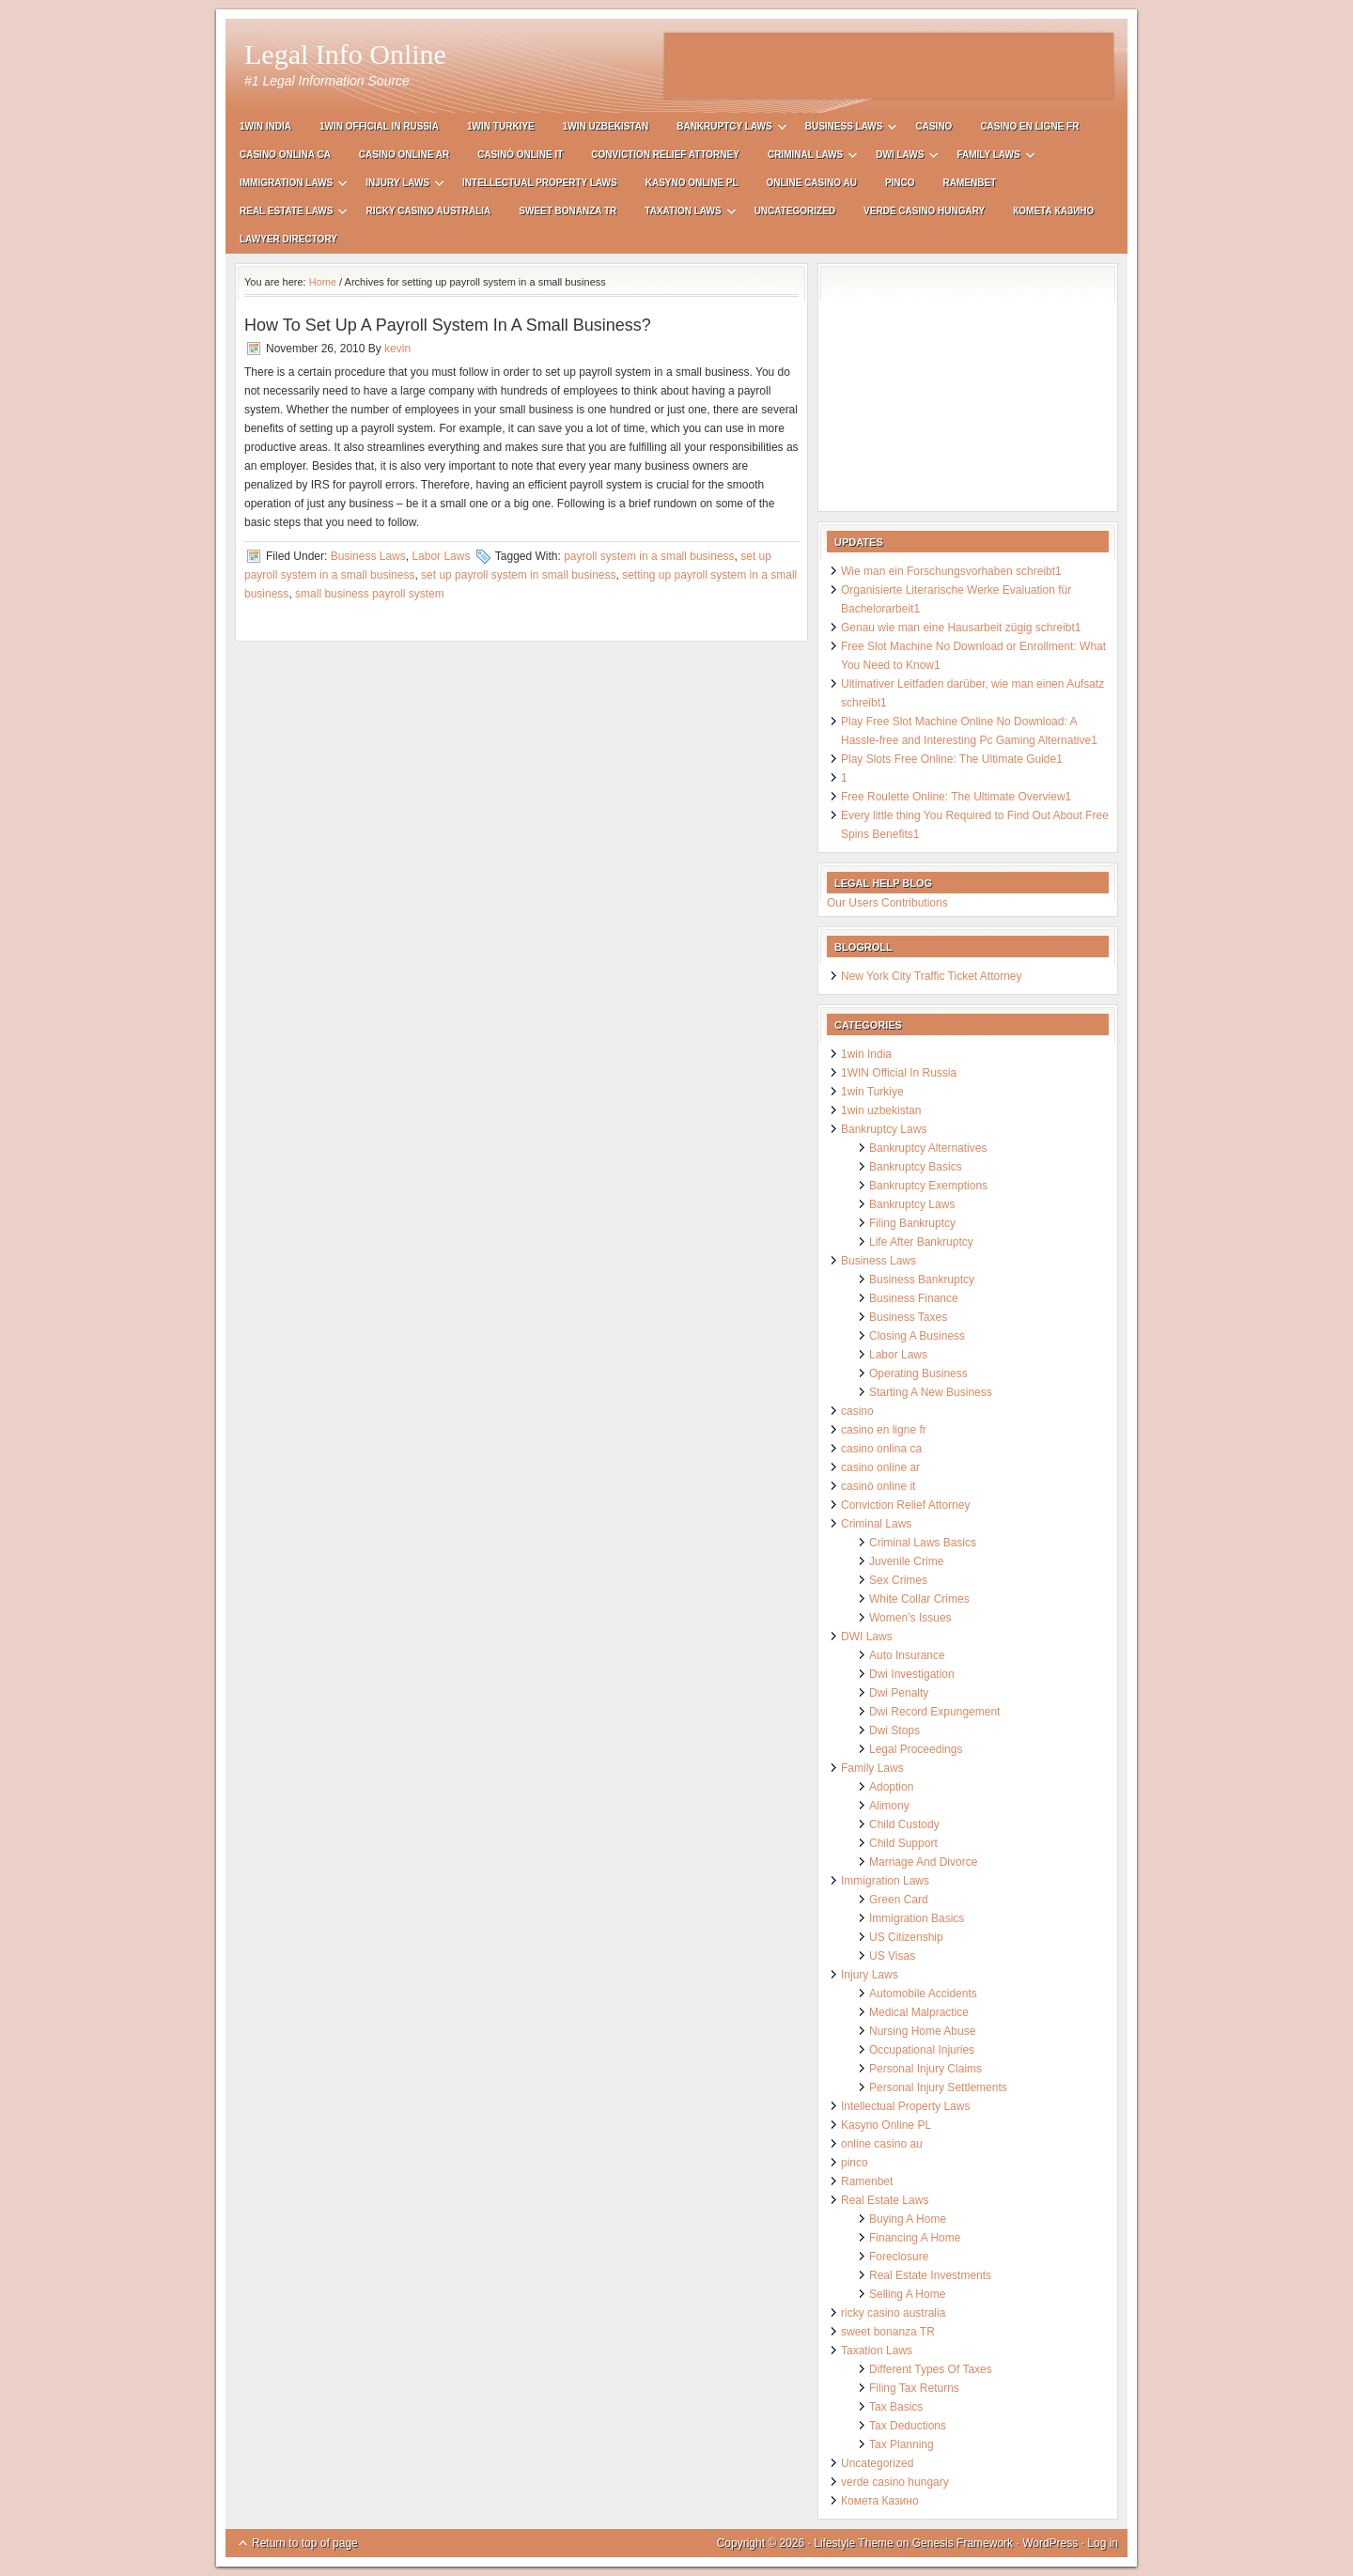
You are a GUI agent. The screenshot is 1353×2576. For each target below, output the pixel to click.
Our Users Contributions (887, 902)
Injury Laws (397, 186)
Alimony (889, 1805)
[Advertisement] (889, 66)
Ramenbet (970, 183)
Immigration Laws (286, 186)
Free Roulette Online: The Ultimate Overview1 (956, 796)
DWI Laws (900, 157)
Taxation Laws (682, 214)
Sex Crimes (898, 1580)
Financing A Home (914, 2237)
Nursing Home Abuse (922, 2031)
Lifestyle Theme (854, 2543)
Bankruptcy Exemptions (928, 1185)
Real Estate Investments (930, 2275)
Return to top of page (305, 2543)
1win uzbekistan (605, 126)
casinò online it (520, 154)
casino (933, 126)
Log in (1102, 2543)
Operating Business (918, 1373)
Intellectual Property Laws (539, 183)
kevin (397, 348)
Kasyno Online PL (692, 183)
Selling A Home (907, 2294)
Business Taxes (908, 1317)
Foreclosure (898, 2256)
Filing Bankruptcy (912, 1223)
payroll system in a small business (649, 556)
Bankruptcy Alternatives (928, 1148)
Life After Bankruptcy (921, 1242)
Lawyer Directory (288, 239)
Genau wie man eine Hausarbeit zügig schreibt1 (961, 627)
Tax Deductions (907, 2425)
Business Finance (913, 1298)
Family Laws (988, 157)
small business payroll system (369, 593)
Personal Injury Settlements (938, 2087)
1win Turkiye (501, 126)
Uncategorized (794, 211)
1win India (265, 126)
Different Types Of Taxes (930, 2369)
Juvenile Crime (906, 1561)
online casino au (812, 183)
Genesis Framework (962, 2543)
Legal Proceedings (915, 1749)
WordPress (1050, 2543)
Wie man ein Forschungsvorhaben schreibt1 (951, 571)
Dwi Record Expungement (934, 1711)
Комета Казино (1053, 211)
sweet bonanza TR (567, 211)
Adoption (891, 1786)
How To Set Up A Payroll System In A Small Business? (447, 325)
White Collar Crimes (919, 1599)
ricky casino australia (427, 211)
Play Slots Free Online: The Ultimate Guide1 (952, 759)
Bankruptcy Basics (915, 1166)
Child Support (903, 1843)
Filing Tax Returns (914, 2388)
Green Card (898, 1899)
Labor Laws (441, 556)
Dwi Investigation (912, 1674)
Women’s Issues (910, 1617)
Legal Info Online (345, 54)
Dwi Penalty (898, 1692)
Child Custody (904, 1824)
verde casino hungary (924, 211)
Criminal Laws (805, 157)
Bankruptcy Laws (723, 129)
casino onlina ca (285, 154)
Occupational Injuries (921, 2049)
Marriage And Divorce (923, 1862)
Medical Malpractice (919, 2012)
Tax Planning (901, 2444)
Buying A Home (907, 2219)
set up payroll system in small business (518, 575)
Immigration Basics (916, 1918)
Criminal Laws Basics (922, 1542)
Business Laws (844, 129)
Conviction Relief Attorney (665, 154)
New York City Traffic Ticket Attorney (931, 976)
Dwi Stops (894, 1730)
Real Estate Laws (286, 214)
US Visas (892, 1956)
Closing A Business (917, 1335)
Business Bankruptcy (921, 1279)
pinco (900, 183)
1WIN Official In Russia (379, 126)
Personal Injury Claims (925, 2068)
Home (322, 281)
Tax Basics (896, 2406)
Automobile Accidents (923, 1993)
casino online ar (404, 154)
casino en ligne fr (1029, 126)
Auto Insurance (907, 1655)
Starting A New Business (930, 1392)
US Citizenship (906, 1937)
